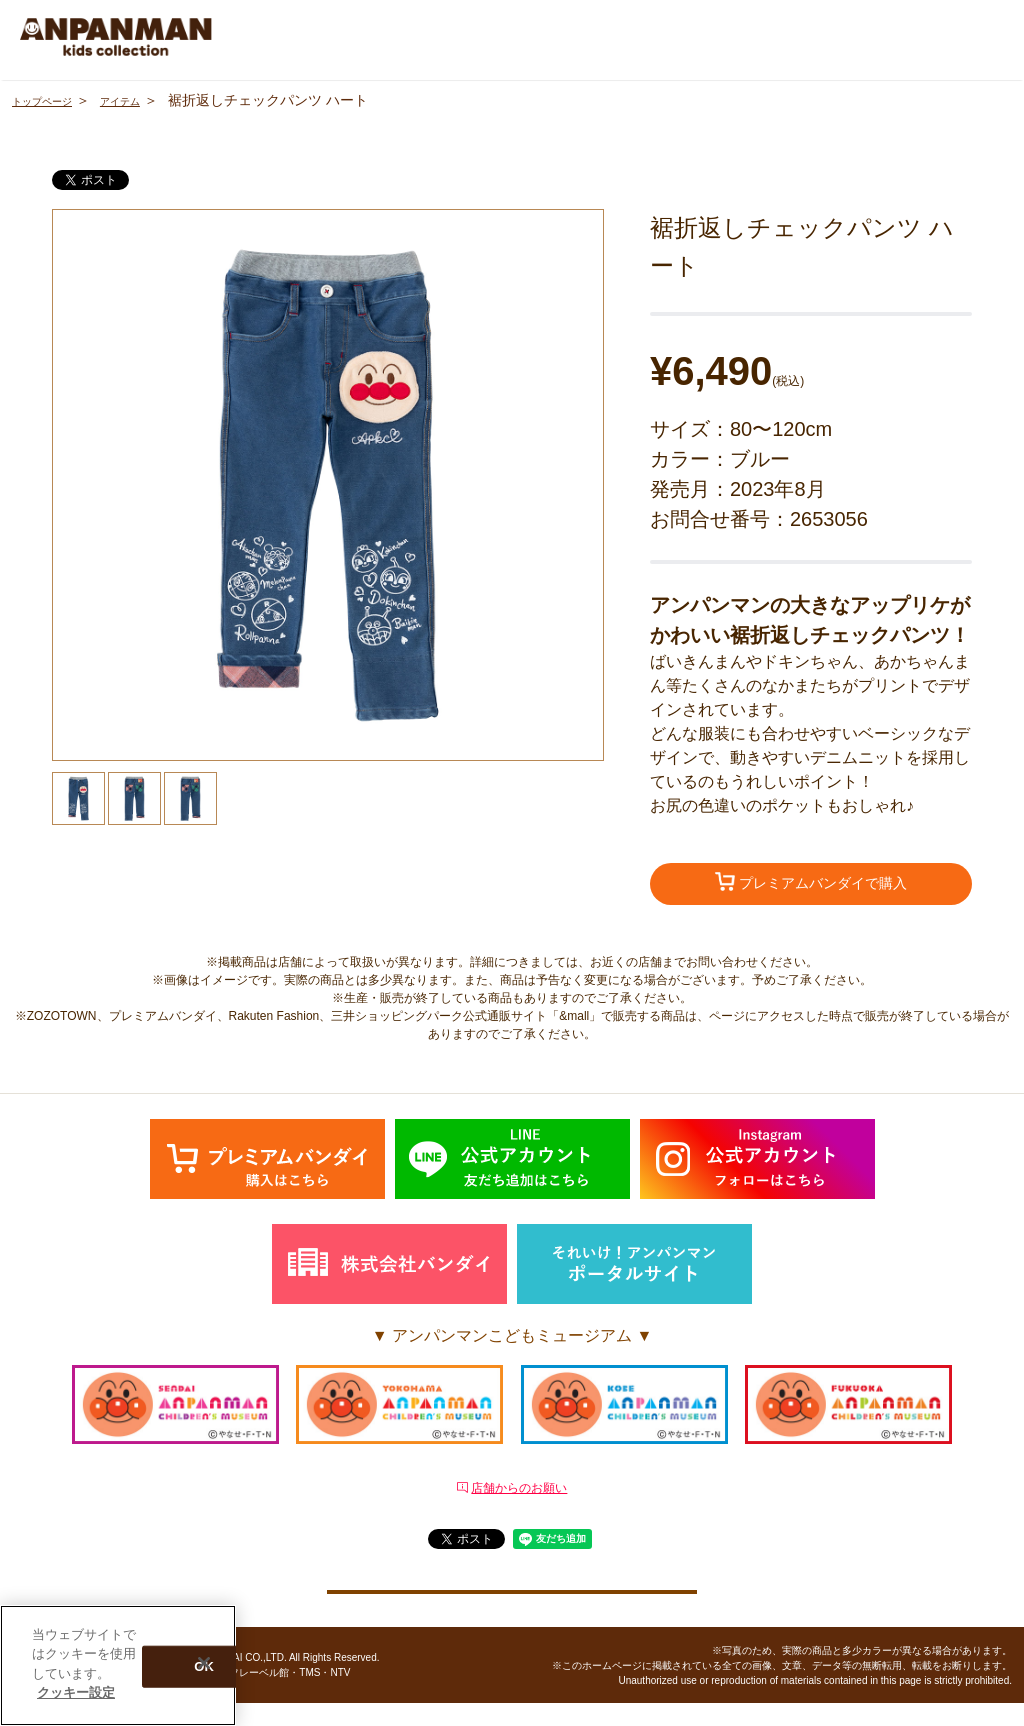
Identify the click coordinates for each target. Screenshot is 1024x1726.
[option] (328, 485)
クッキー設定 (512, 1602)
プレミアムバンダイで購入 (811, 885)
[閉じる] (204, 1663)
